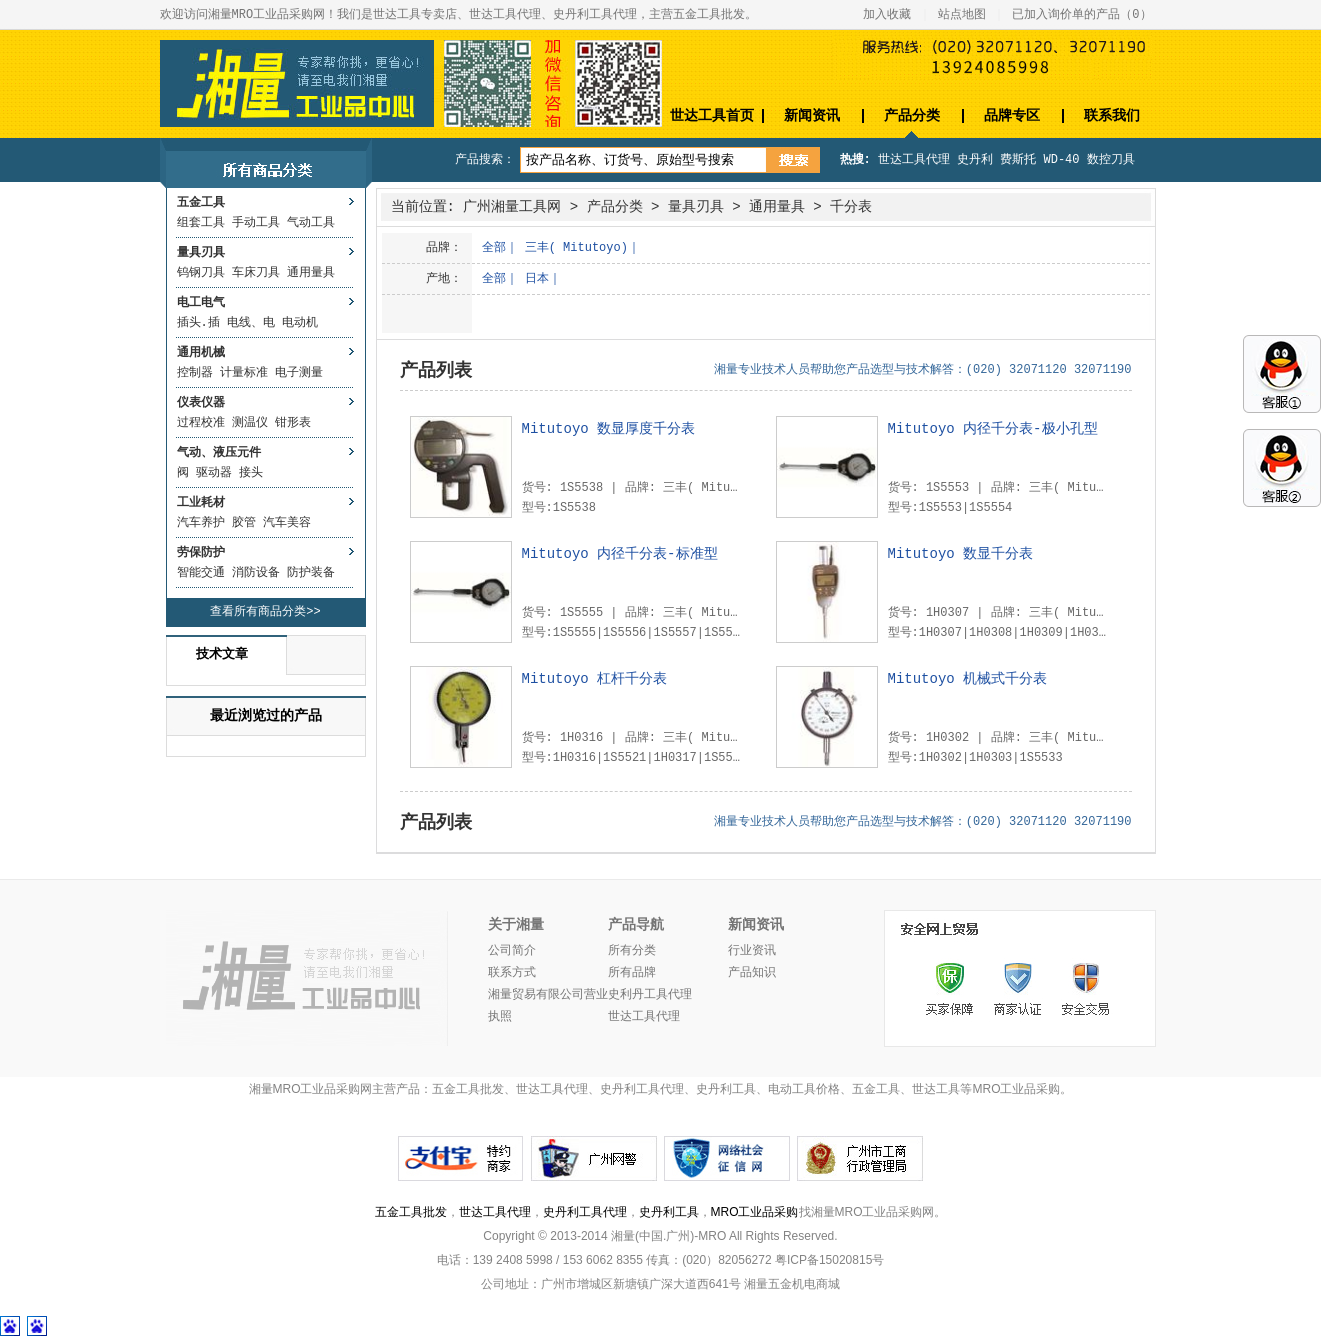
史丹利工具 (669, 1212)
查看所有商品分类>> (265, 612)
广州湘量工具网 (512, 207)
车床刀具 (256, 273)
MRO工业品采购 (755, 1212)
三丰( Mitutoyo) (576, 248)
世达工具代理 (914, 160)
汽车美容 (287, 523)
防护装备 (311, 573)
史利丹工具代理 (650, 995)
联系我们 (1112, 115)
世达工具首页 (712, 115)
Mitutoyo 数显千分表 (961, 554)
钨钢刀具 (201, 273)
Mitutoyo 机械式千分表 (968, 679)
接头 (251, 473)
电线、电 (251, 323)
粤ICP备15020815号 (829, 1260)
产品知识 (752, 973)
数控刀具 (1111, 160)
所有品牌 (632, 973)
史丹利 (975, 160)
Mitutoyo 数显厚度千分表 (609, 429)
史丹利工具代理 (585, 1212)
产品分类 (912, 115)
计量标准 (244, 373)
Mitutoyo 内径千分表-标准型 (620, 554)
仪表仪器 (201, 403)
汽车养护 (201, 523)
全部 (494, 248)
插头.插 (198, 323)
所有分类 (632, 951)
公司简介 (512, 951)
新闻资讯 (812, 115)
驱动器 (214, 473)
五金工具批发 (411, 1212)
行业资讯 (752, 951)
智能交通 (201, 573)
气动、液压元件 (219, 453)
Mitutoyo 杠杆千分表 (595, 679)
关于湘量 (516, 925)
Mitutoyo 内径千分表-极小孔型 (993, 429)
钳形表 (293, 423)
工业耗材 (201, 503)
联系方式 (512, 973)
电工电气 (201, 303)
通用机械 (201, 353)
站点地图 (962, 15)
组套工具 (201, 223)
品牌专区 (1012, 115)
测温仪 (250, 423)
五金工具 (201, 203)
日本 (537, 279)
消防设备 (256, 573)
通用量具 (311, 273)
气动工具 (311, 223)
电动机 (300, 323)
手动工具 (256, 223)
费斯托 (1018, 160)
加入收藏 (887, 15)
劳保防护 (201, 553)
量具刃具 (201, 253)
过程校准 (201, 423)
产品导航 (636, 925)
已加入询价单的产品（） (1081, 15)
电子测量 (299, 373)
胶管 (244, 523)
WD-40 (1062, 160)
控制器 (195, 373)
